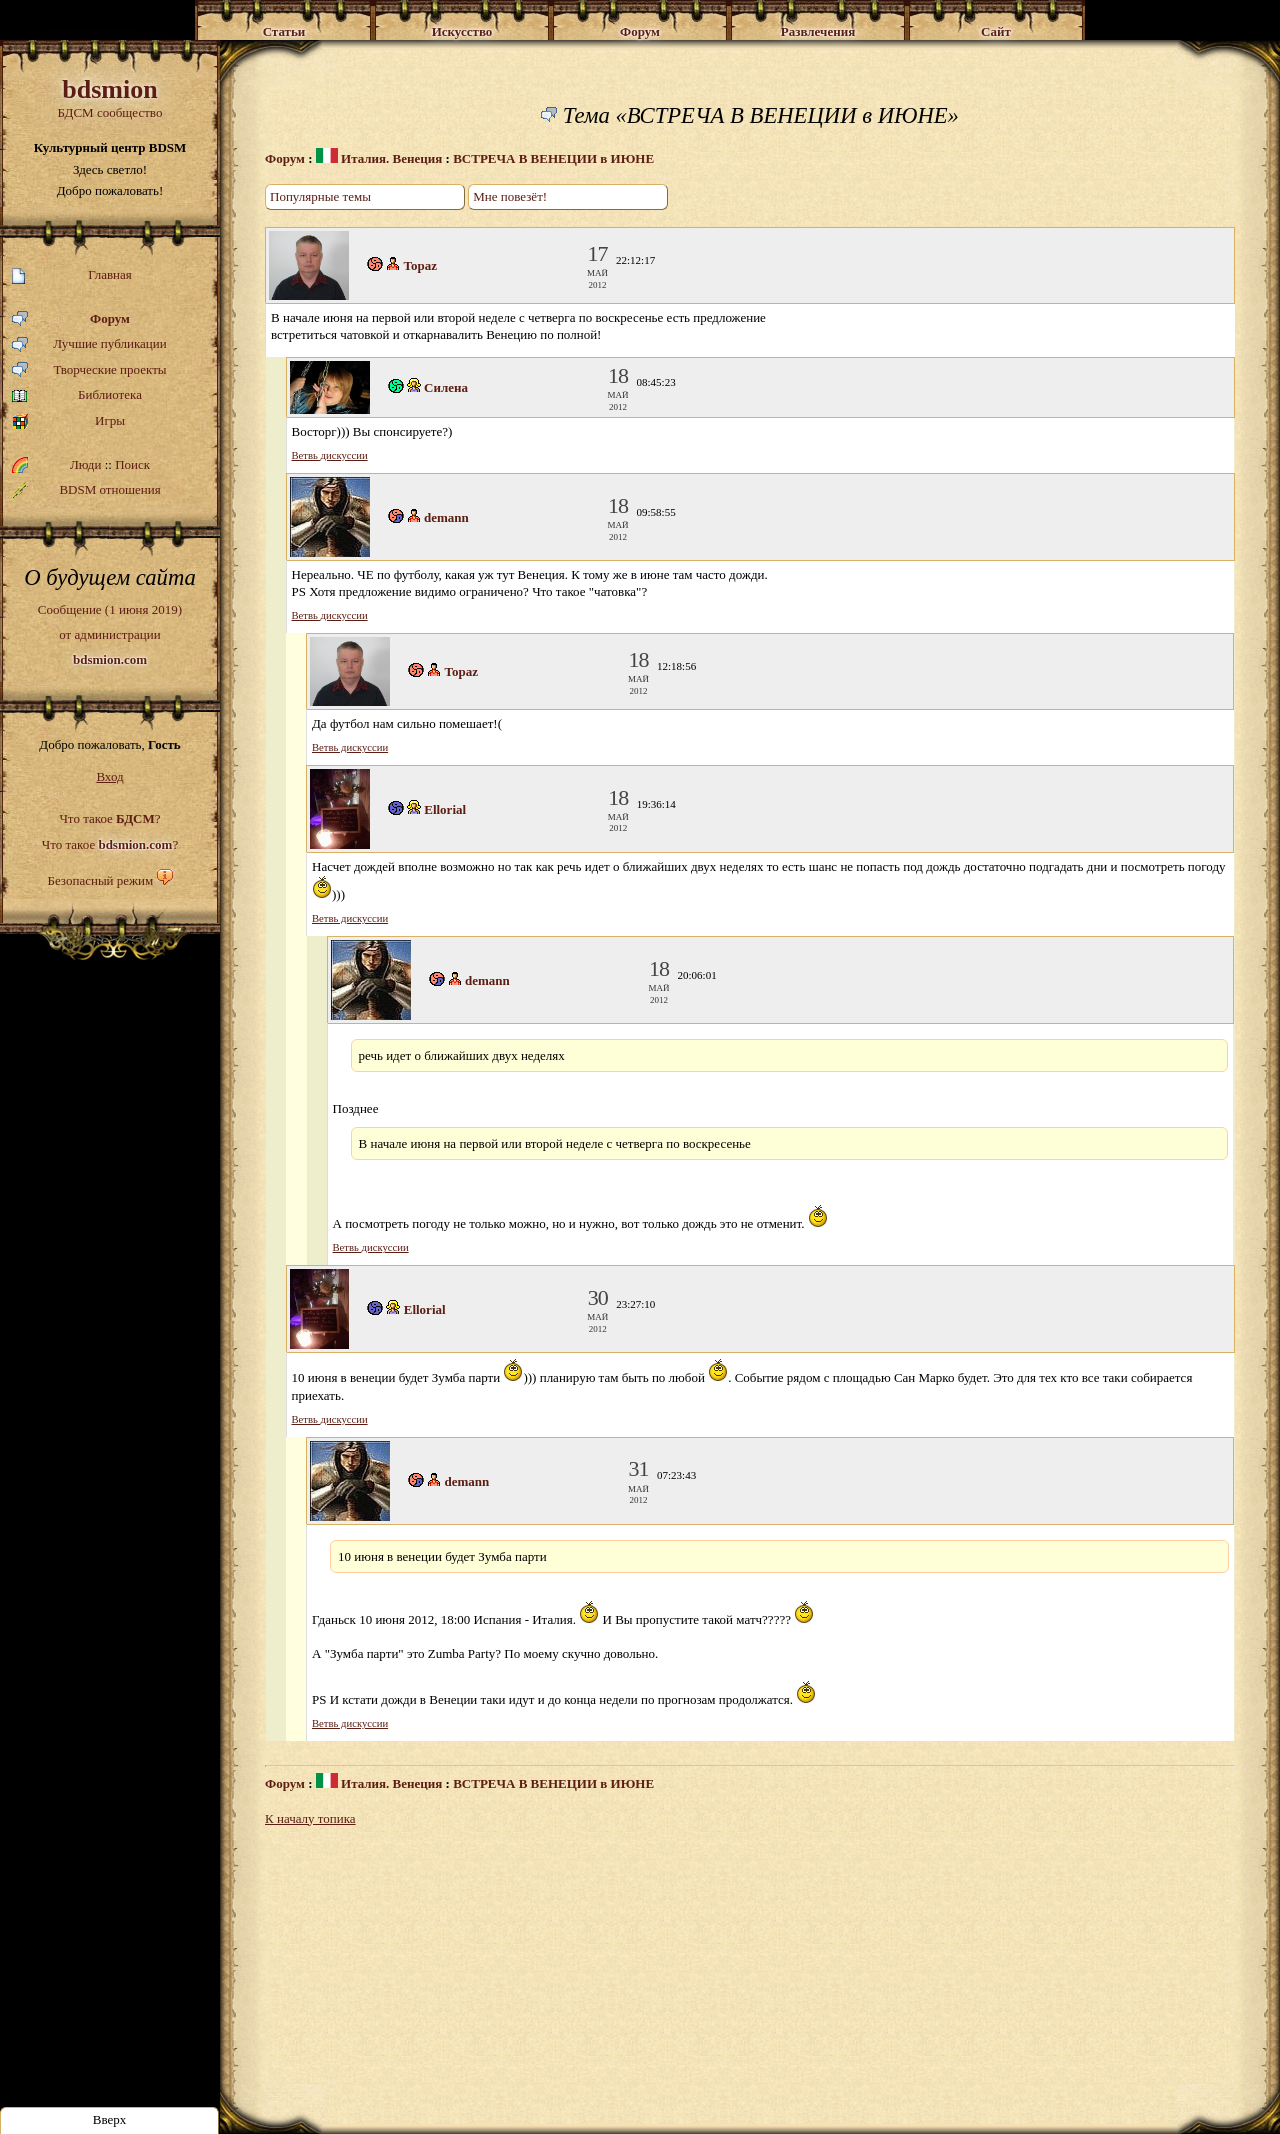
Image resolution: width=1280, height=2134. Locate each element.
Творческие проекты (89, 370)
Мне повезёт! (510, 196)
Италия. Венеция (379, 158)
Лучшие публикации (89, 344)
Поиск (132, 464)
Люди (85, 464)
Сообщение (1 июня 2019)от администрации (110, 634)
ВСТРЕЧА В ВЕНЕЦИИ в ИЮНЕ (553, 158)
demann (446, 517)
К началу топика (310, 1818)
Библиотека (77, 395)
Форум (71, 319)
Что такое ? (109, 818)
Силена (446, 387)
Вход (109, 776)
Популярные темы (320, 196)
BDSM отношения (86, 490)
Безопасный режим (100, 880)
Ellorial (445, 809)
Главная (72, 275)
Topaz (420, 265)
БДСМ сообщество (110, 97)
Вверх (110, 2119)
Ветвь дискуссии (330, 455)
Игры (68, 421)
